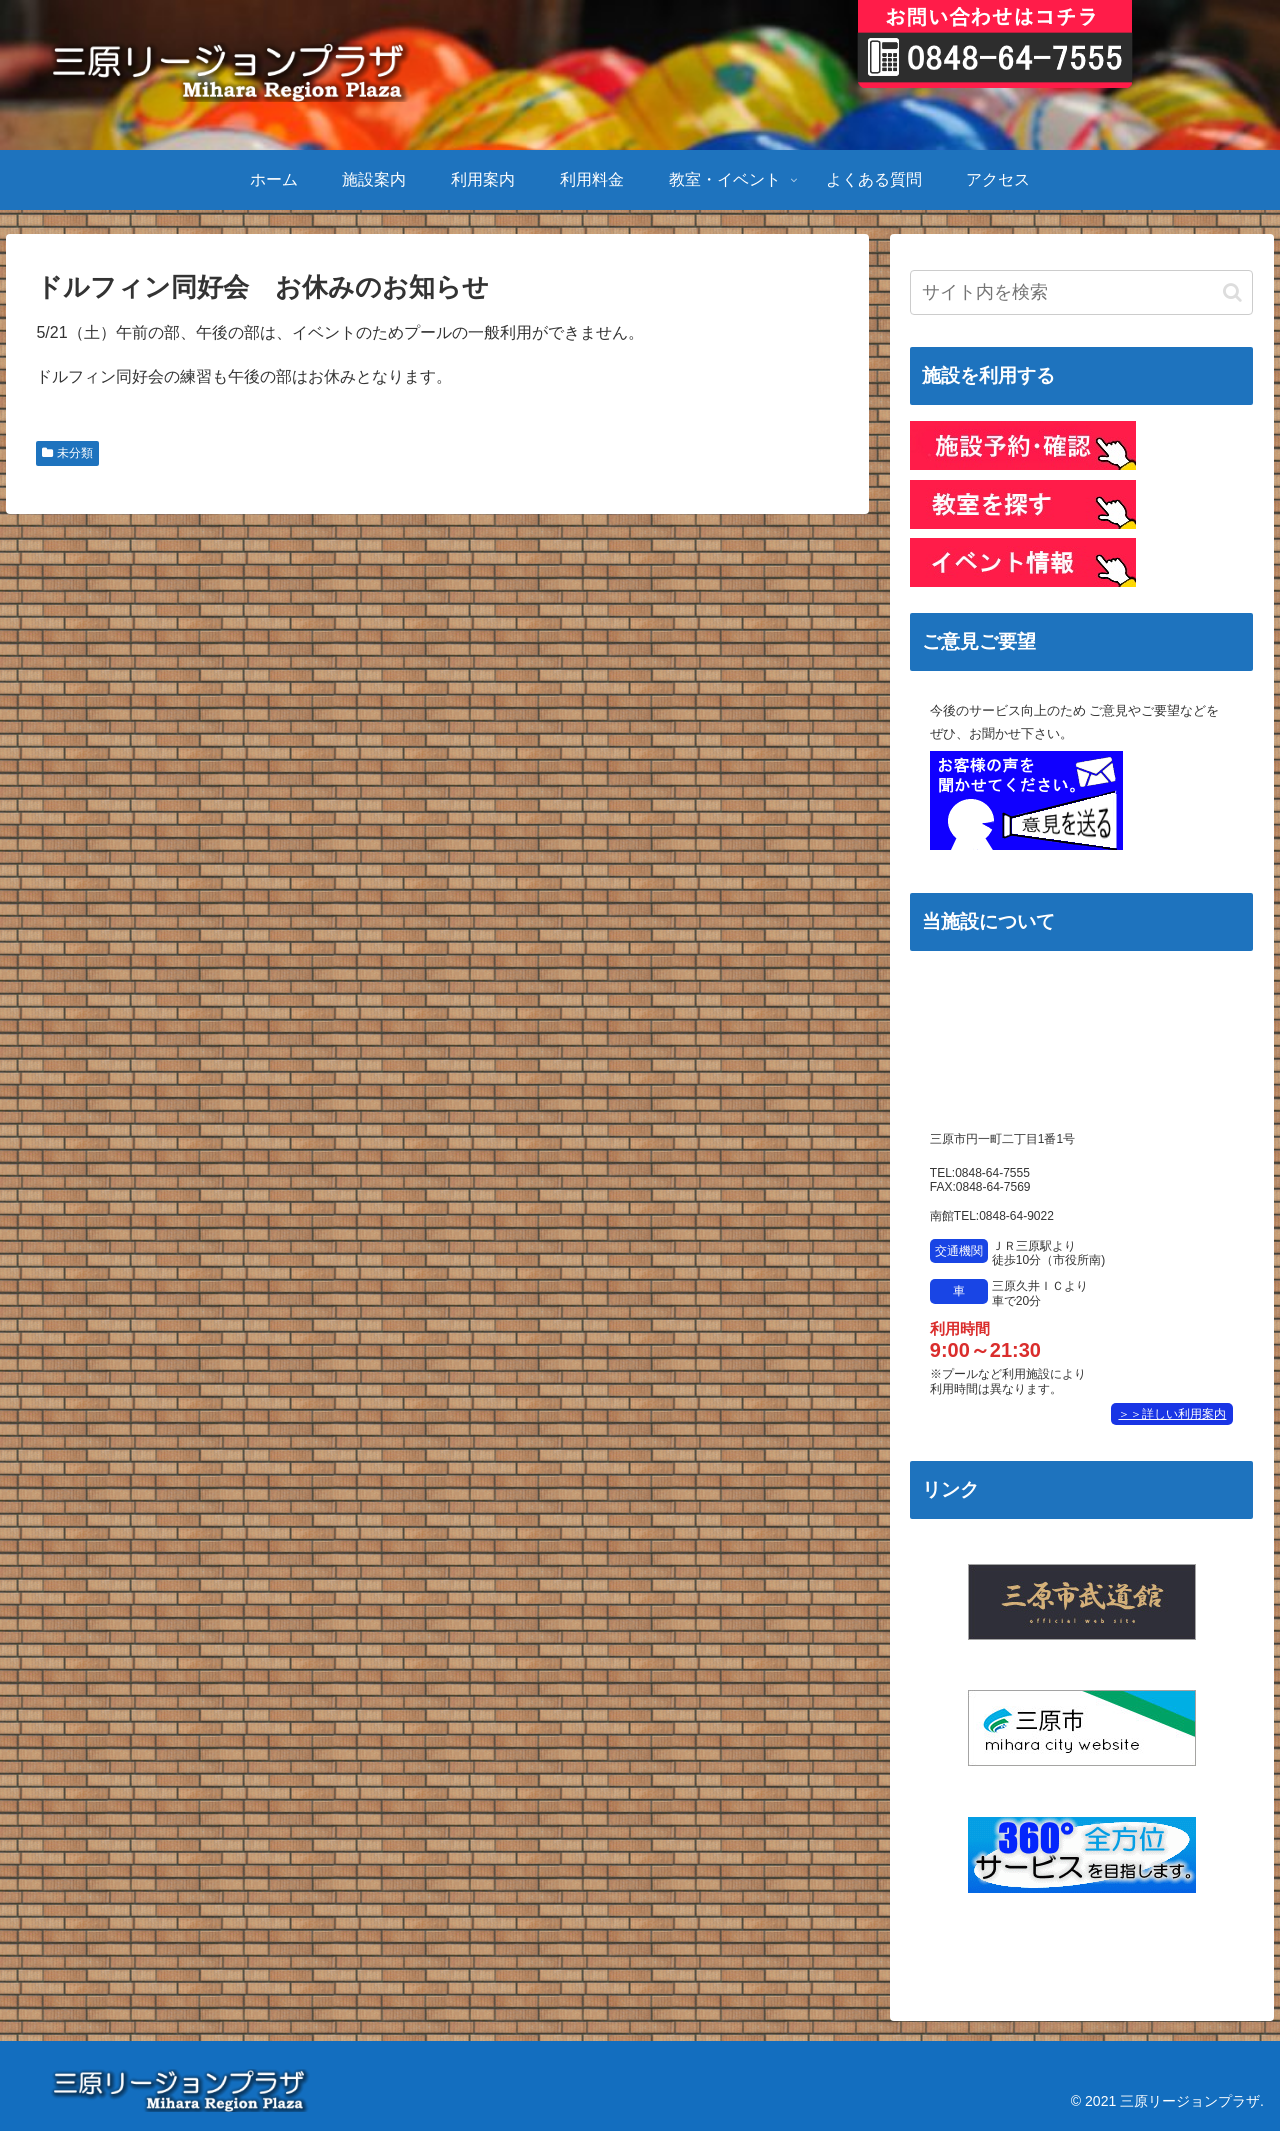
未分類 (67, 453)
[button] (1232, 292)
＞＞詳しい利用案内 (1172, 1414)
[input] (1082, 292)
